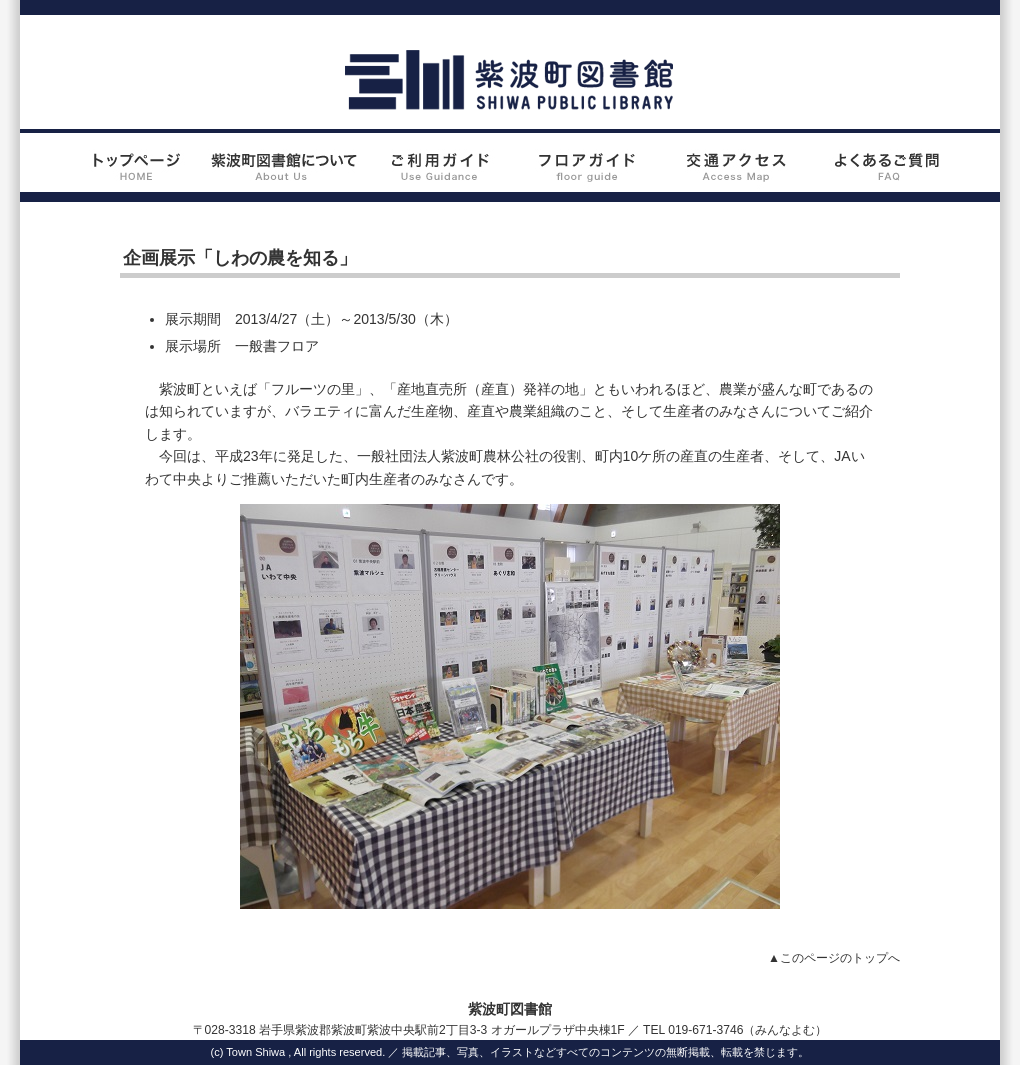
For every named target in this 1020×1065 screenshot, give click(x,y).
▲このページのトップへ (834, 958)
